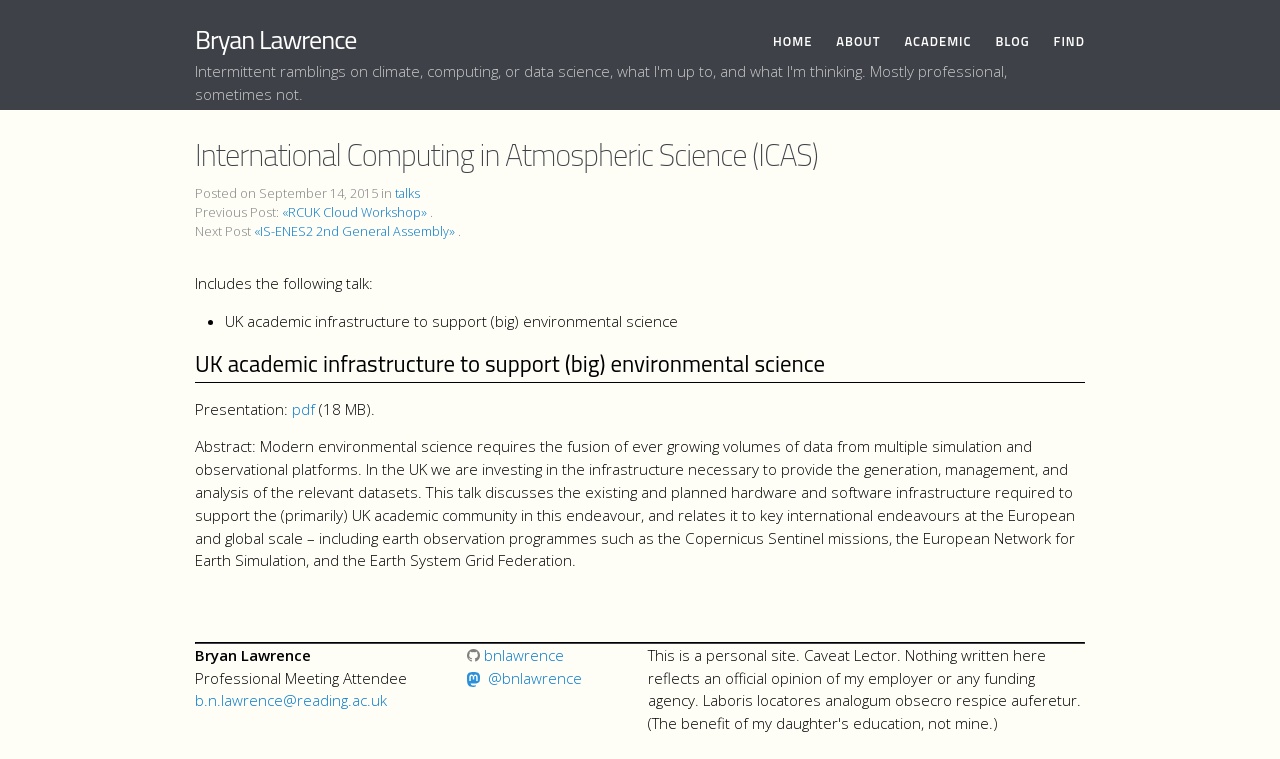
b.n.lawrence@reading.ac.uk (291, 700)
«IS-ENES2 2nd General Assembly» (354, 231)
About (858, 41)
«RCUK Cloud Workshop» (354, 212)
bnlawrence (515, 655)
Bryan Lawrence (275, 39)
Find (1069, 41)
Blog (1012, 41)
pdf (303, 409)
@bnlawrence (535, 678)
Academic (937, 41)
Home (792, 41)
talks (407, 193)
